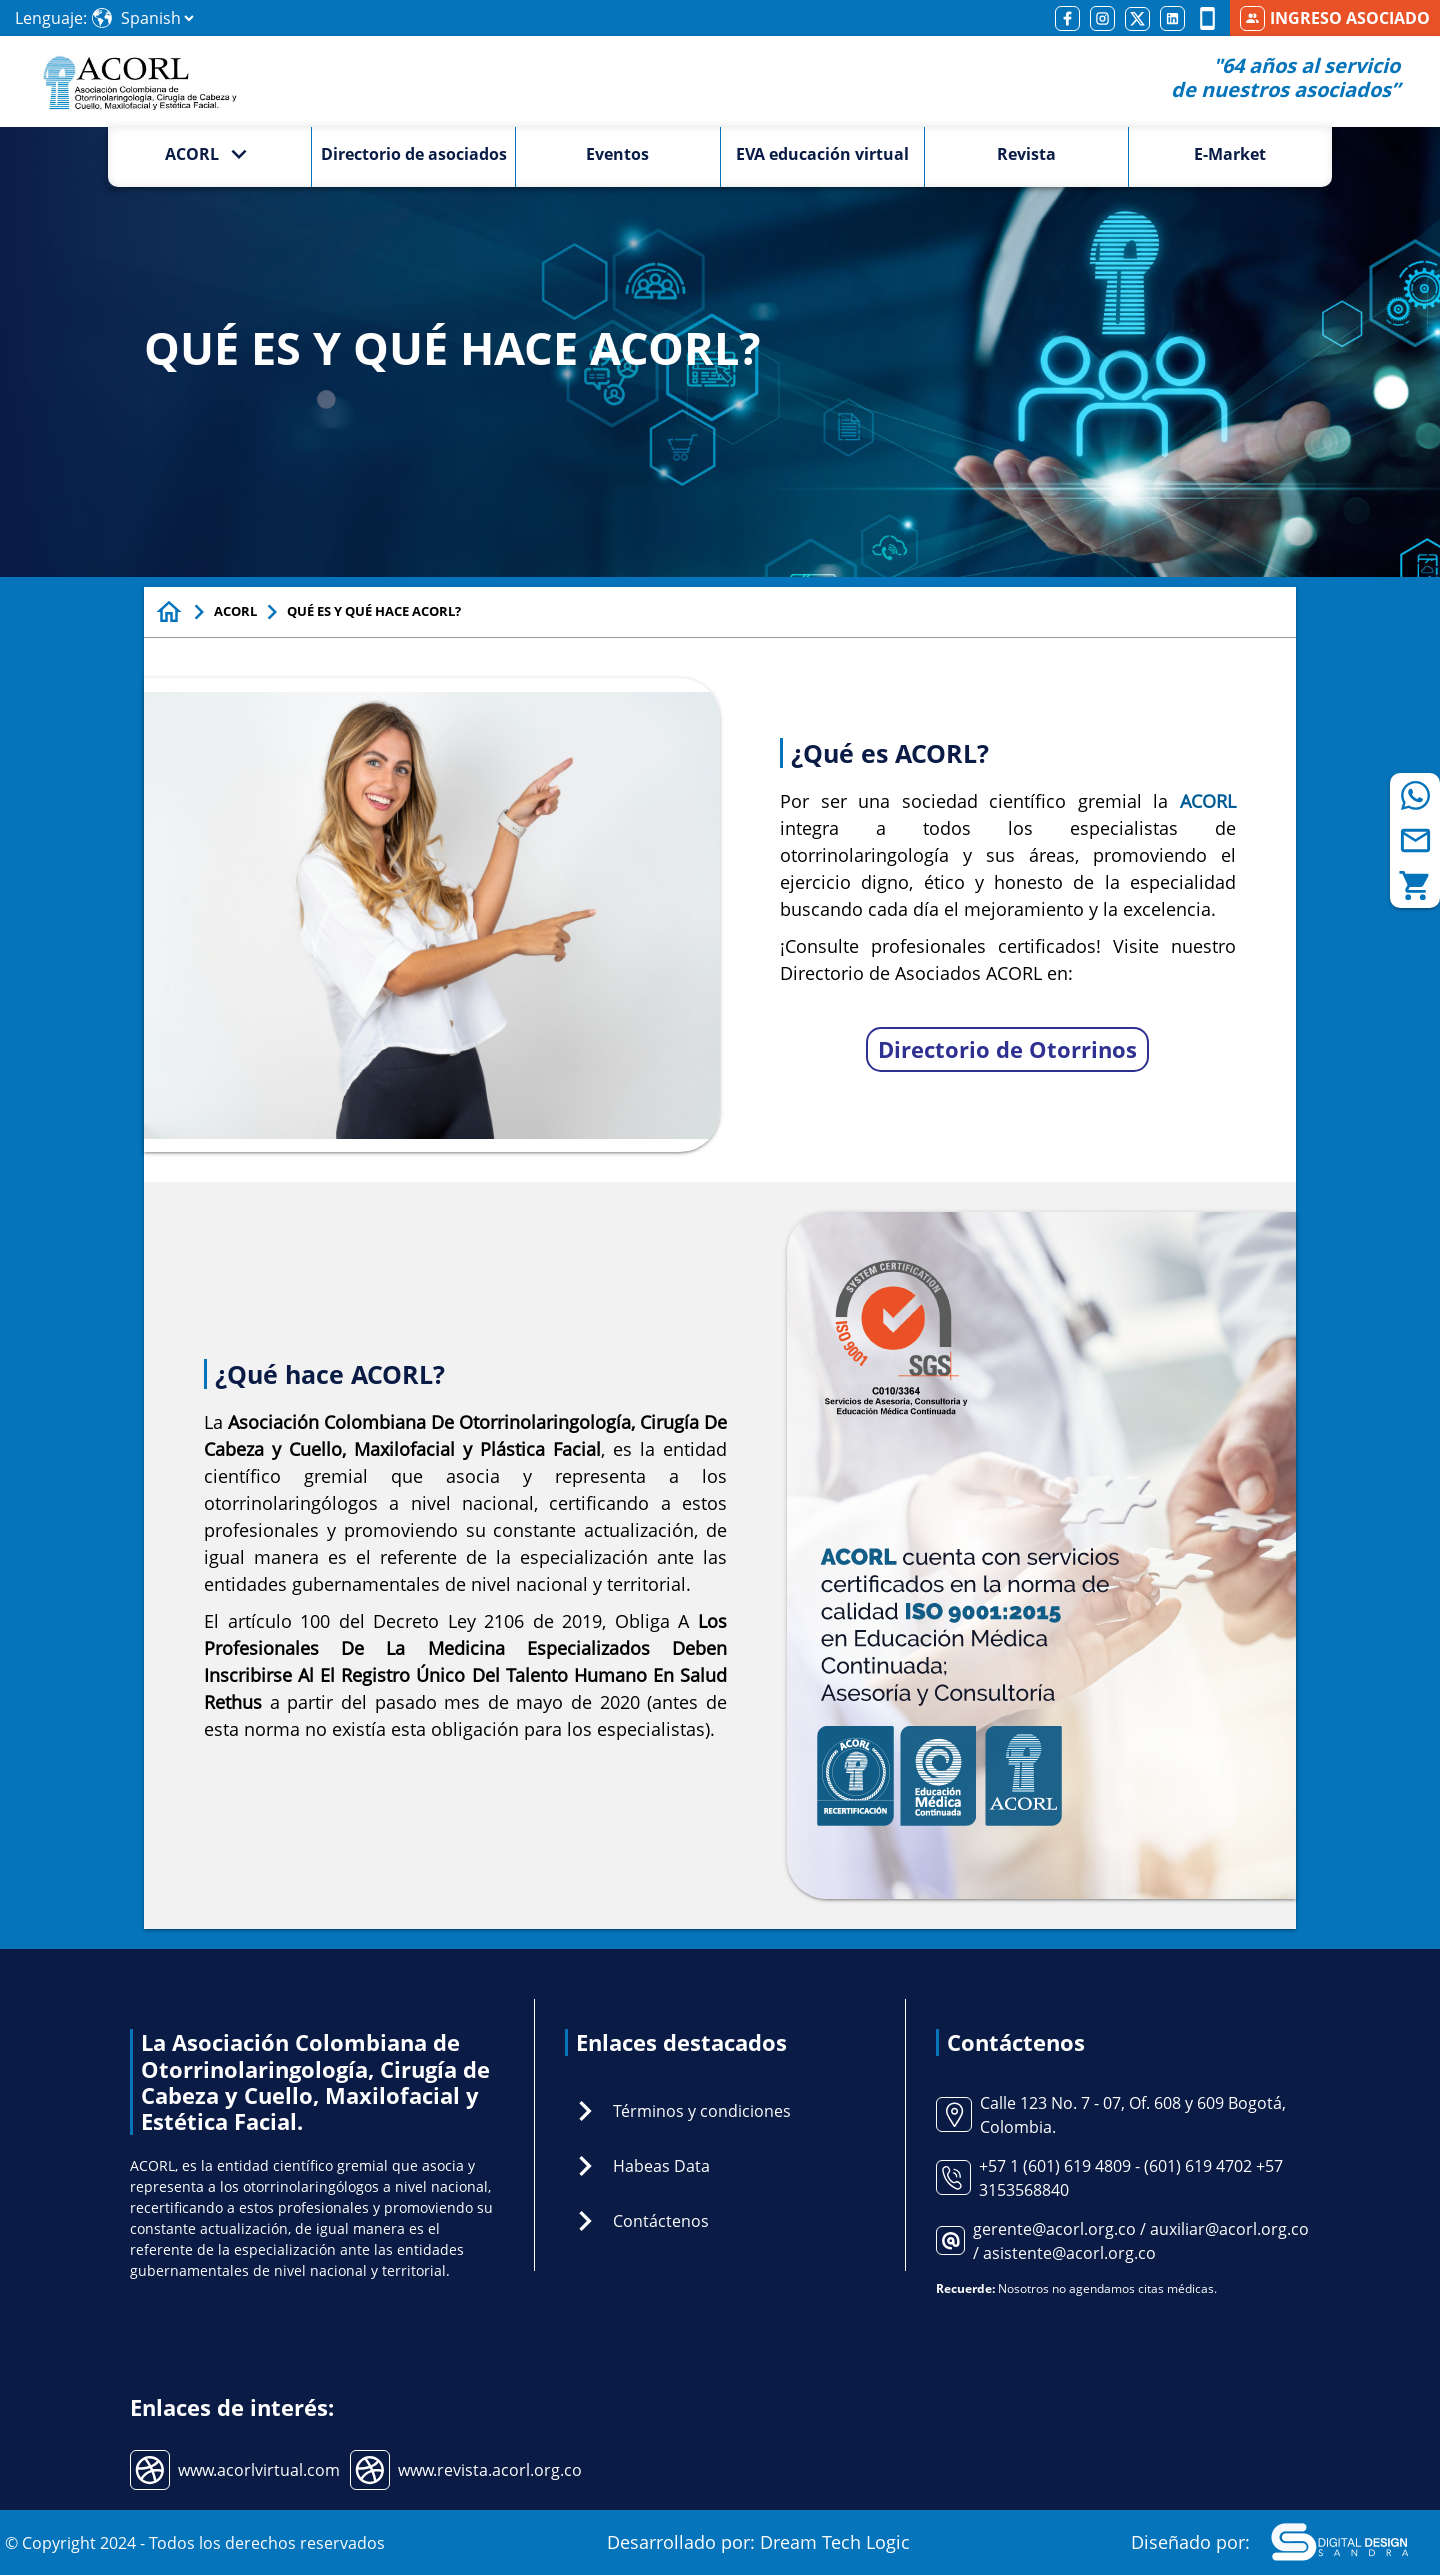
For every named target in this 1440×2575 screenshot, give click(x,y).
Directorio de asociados (414, 154)
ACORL (235, 611)
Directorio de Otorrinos (1007, 1049)
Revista (1026, 154)
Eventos (617, 154)
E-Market (1230, 154)
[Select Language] (157, 18)
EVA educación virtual (822, 154)
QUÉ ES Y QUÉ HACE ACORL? (374, 611)
